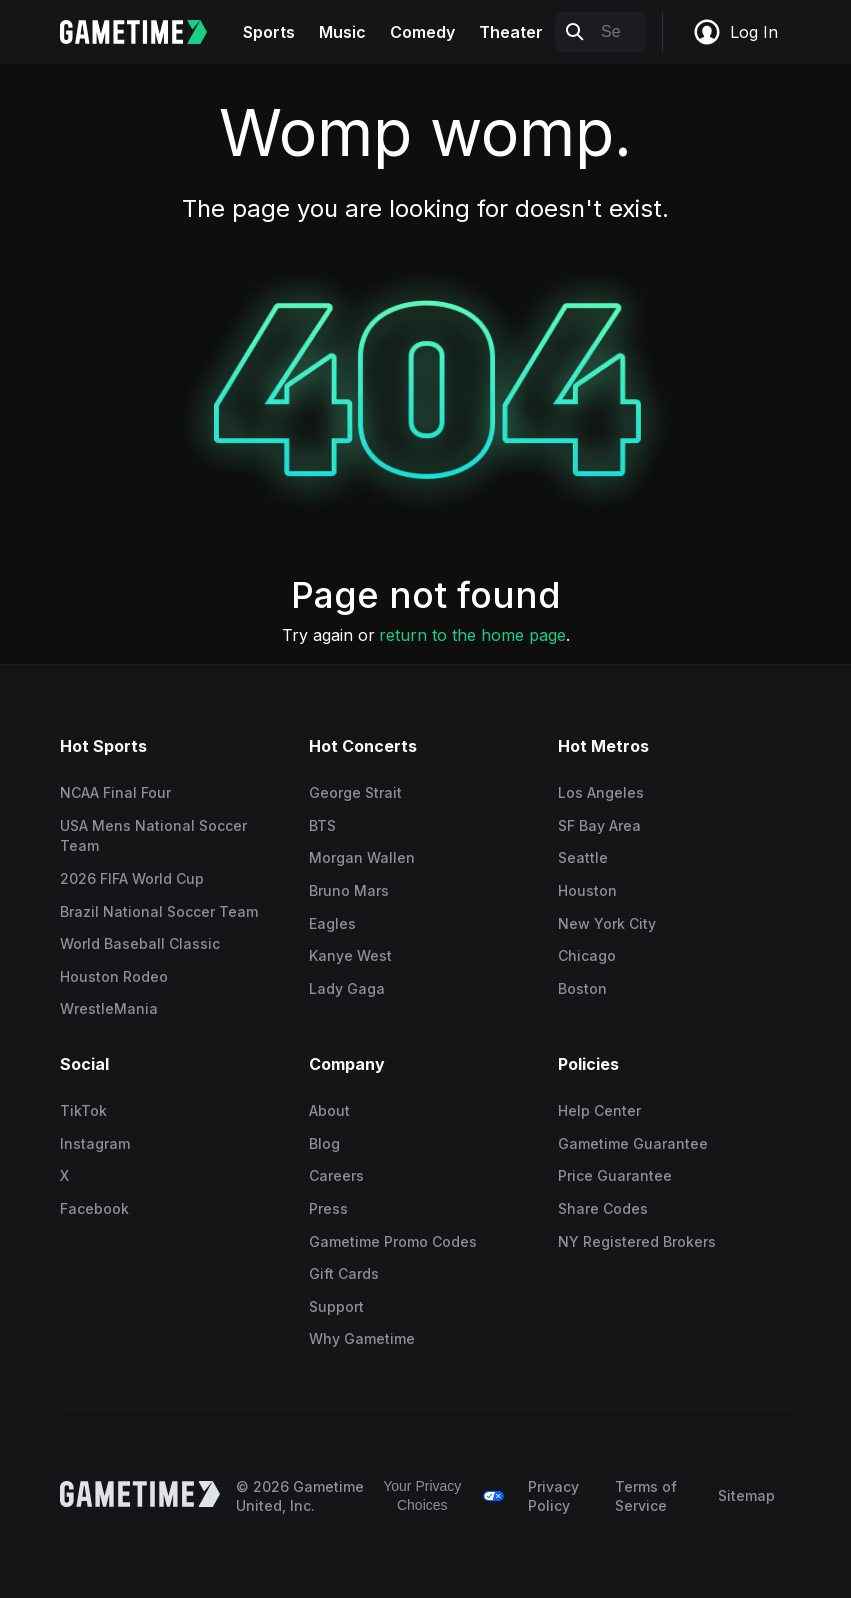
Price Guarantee (615, 1175)
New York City (607, 923)
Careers (336, 1175)
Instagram (95, 1143)
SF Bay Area (599, 825)
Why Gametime (362, 1338)
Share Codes (603, 1208)
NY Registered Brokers (637, 1241)
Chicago (587, 955)
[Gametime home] (145, 32)
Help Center (599, 1110)
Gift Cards (344, 1273)
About (329, 1110)
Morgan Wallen (362, 857)
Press (328, 1208)
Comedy (422, 32)
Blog (324, 1143)
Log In (735, 32)
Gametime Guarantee (633, 1143)
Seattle (583, 857)
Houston (587, 890)
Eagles (332, 923)
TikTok (83, 1110)
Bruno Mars (349, 890)
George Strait (355, 792)
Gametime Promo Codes (393, 1241)
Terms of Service (646, 1496)
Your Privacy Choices (422, 1496)
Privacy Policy (553, 1496)
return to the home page (472, 635)
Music (342, 32)
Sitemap (746, 1495)
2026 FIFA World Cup (132, 878)
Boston (582, 988)
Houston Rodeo (114, 976)
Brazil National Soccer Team (159, 911)
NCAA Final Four (115, 792)
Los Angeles (601, 792)
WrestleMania (109, 1008)
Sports (269, 32)
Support (336, 1306)
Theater (511, 32)
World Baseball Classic (140, 943)
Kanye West (350, 955)
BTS (322, 825)
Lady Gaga (347, 988)
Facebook (94, 1208)
